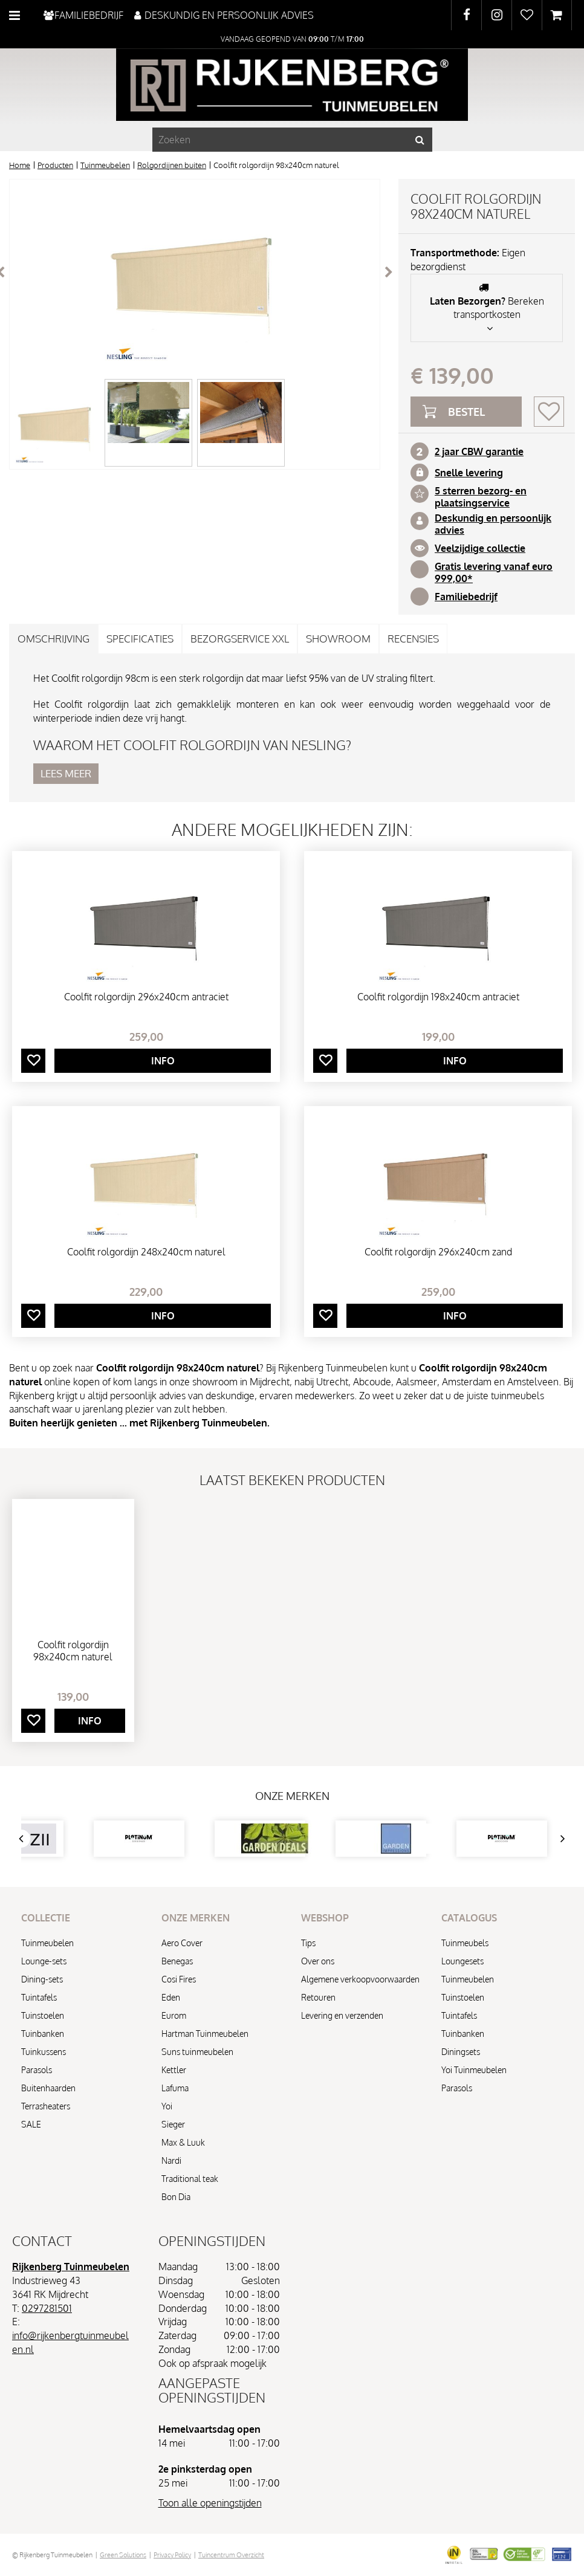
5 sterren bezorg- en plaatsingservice (481, 497)
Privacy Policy (172, 2555)
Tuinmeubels (464, 1943)
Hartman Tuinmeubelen (204, 2033)
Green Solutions (123, 2555)
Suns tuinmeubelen (197, 2052)
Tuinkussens (43, 2052)
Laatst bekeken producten (292, 1479)
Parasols (36, 2070)
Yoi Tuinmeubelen (474, 2070)
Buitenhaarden (48, 2088)
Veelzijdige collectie (480, 548)
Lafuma (175, 2088)
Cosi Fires (178, 1979)
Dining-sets (42, 1979)
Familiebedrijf (466, 597)
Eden (170, 1997)
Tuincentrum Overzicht (231, 2555)
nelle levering (471, 473)
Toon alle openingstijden (210, 2503)
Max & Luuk (183, 2142)
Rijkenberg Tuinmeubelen (70, 2266)
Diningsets (460, 2052)
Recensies (413, 638)
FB (466, 15)
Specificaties (140, 638)
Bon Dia (175, 2197)
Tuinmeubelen (47, 1943)
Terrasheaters (45, 2106)
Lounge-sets (44, 1961)
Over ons (317, 1961)
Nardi (171, 2160)
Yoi (166, 2106)
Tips (308, 1943)
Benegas (177, 1961)
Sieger (173, 2124)
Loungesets (462, 1961)
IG (496, 15)
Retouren (318, 1997)
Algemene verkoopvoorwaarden (360, 1979)
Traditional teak (189, 2178)
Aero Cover (182, 1943)
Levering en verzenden (342, 2015)
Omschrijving (53, 638)
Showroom (338, 638)
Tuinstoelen (42, 2015)
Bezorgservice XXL (239, 638)
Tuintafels (39, 1997)
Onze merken (292, 1795)
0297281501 (47, 2308)
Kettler (173, 2070)
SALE (31, 2124)
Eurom (173, 2015)
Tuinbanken (42, 2033)
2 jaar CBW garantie (479, 451)
